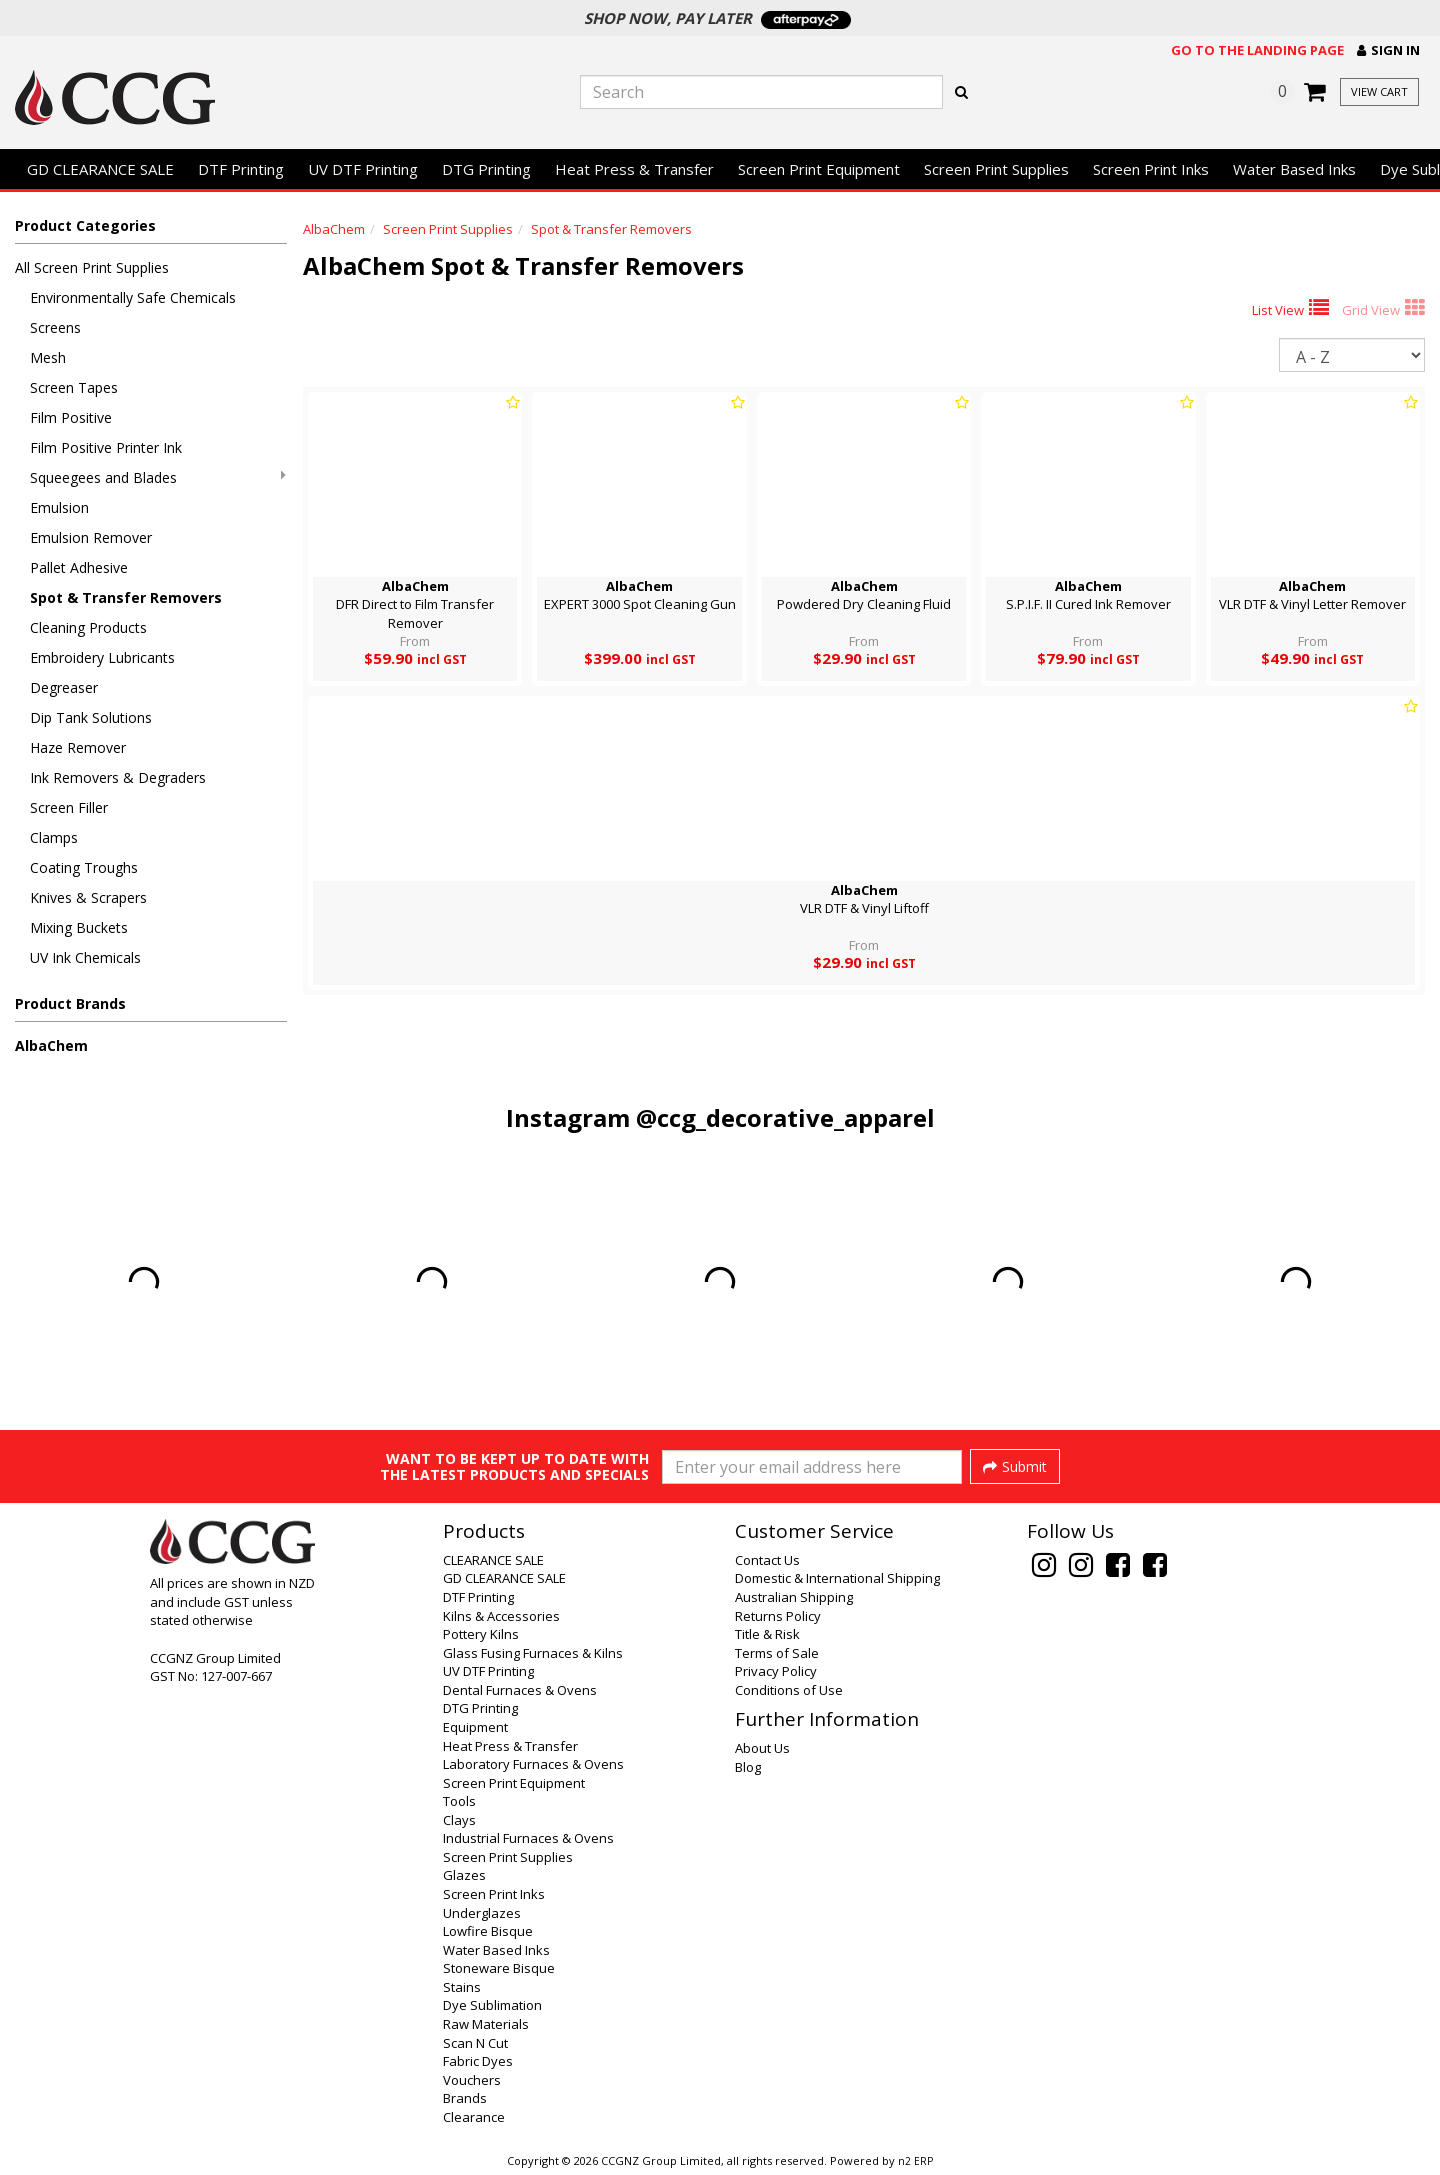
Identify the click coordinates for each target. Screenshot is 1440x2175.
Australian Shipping (794, 1597)
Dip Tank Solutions (91, 717)
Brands (465, 2098)
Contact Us (767, 1560)
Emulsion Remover (91, 537)
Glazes (464, 1875)
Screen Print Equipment (819, 169)
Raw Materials (486, 2024)
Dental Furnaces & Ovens (520, 1690)
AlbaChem (51, 1045)
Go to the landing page (1257, 50)
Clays (459, 1820)
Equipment (475, 1727)
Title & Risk (767, 1634)
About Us (762, 1748)
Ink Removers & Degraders (118, 777)
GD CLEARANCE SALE (100, 169)
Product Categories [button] (85, 225)
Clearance (474, 2117)
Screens (55, 327)
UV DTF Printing (363, 169)
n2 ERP (915, 2161)
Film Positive (71, 417)
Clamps (54, 837)
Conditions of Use (789, 1690)
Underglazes (482, 1913)
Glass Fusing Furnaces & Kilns (533, 1653)
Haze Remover (78, 747)
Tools (459, 1801)
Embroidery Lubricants (102, 657)
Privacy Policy (776, 1671)
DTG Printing (486, 169)
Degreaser (64, 687)
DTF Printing (241, 169)
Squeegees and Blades (158, 477)
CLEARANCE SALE (493, 1560)
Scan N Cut (475, 2043)
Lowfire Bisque (488, 1931)
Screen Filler (69, 807)
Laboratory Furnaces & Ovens (533, 1764)
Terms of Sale (777, 1653)
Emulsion (59, 507)
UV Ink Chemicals (85, 957)
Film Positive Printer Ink (106, 447)
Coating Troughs (84, 867)
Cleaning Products (88, 627)
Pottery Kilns (481, 1634)
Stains (462, 1987)
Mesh (48, 357)
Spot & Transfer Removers (126, 597)
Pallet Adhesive (79, 567)
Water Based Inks (1294, 169)
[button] (1388, 50)
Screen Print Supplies (996, 169)
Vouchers (472, 2080)
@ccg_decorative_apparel (785, 1117)
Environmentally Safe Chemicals (133, 297)
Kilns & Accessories (501, 1616)
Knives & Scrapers (88, 897)
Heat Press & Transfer (634, 169)
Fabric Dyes (478, 2061)
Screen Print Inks (1151, 169)
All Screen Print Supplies (92, 267)
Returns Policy (778, 1616)
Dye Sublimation (492, 2005)
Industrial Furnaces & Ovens (528, 1838)
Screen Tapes (74, 387)
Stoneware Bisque (499, 1968)
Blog (748, 1767)
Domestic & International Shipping (837, 1578)
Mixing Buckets (79, 927)
